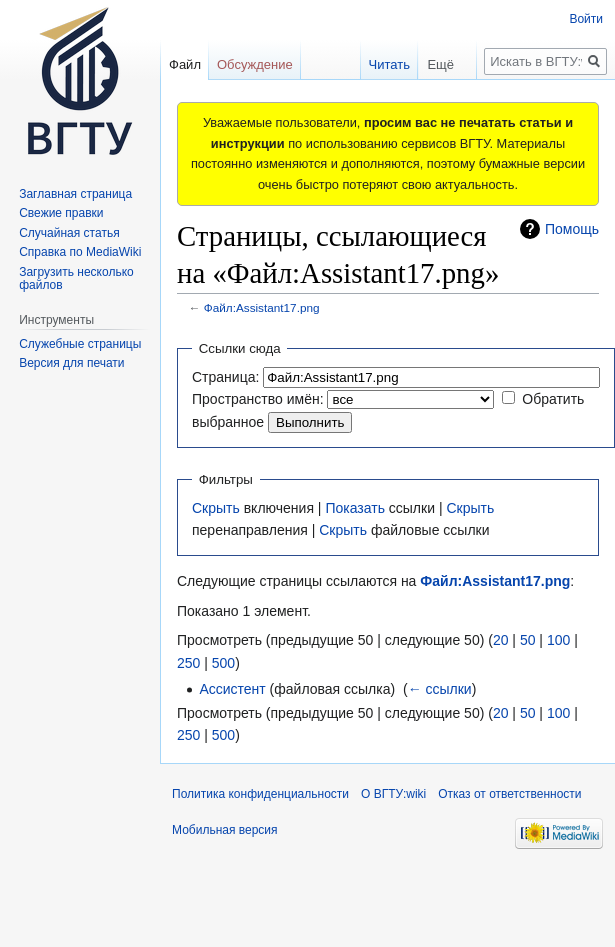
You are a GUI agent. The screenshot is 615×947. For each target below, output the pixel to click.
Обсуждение (255, 64)
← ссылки (440, 689)
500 (223, 663)
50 (528, 640)
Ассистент (232, 689)
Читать (378, 64)
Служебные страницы (80, 344)
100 (558, 640)
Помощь (572, 229)
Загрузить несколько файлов (76, 279)
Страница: (225, 377)
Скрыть (216, 508)
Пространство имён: (258, 399)
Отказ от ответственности (509, 794)
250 (188, 663)
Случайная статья (69, 233)
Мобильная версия (225, 830)
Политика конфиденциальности (260, 794)
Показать (355, 508)
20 (501, 640)
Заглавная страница (75, 194)
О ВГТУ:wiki (393, 794)
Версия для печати (71, 363)
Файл (185, 64)
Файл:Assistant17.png (262, 307)
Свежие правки (61, 213)
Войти (586, 19)
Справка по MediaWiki (80, 252)
